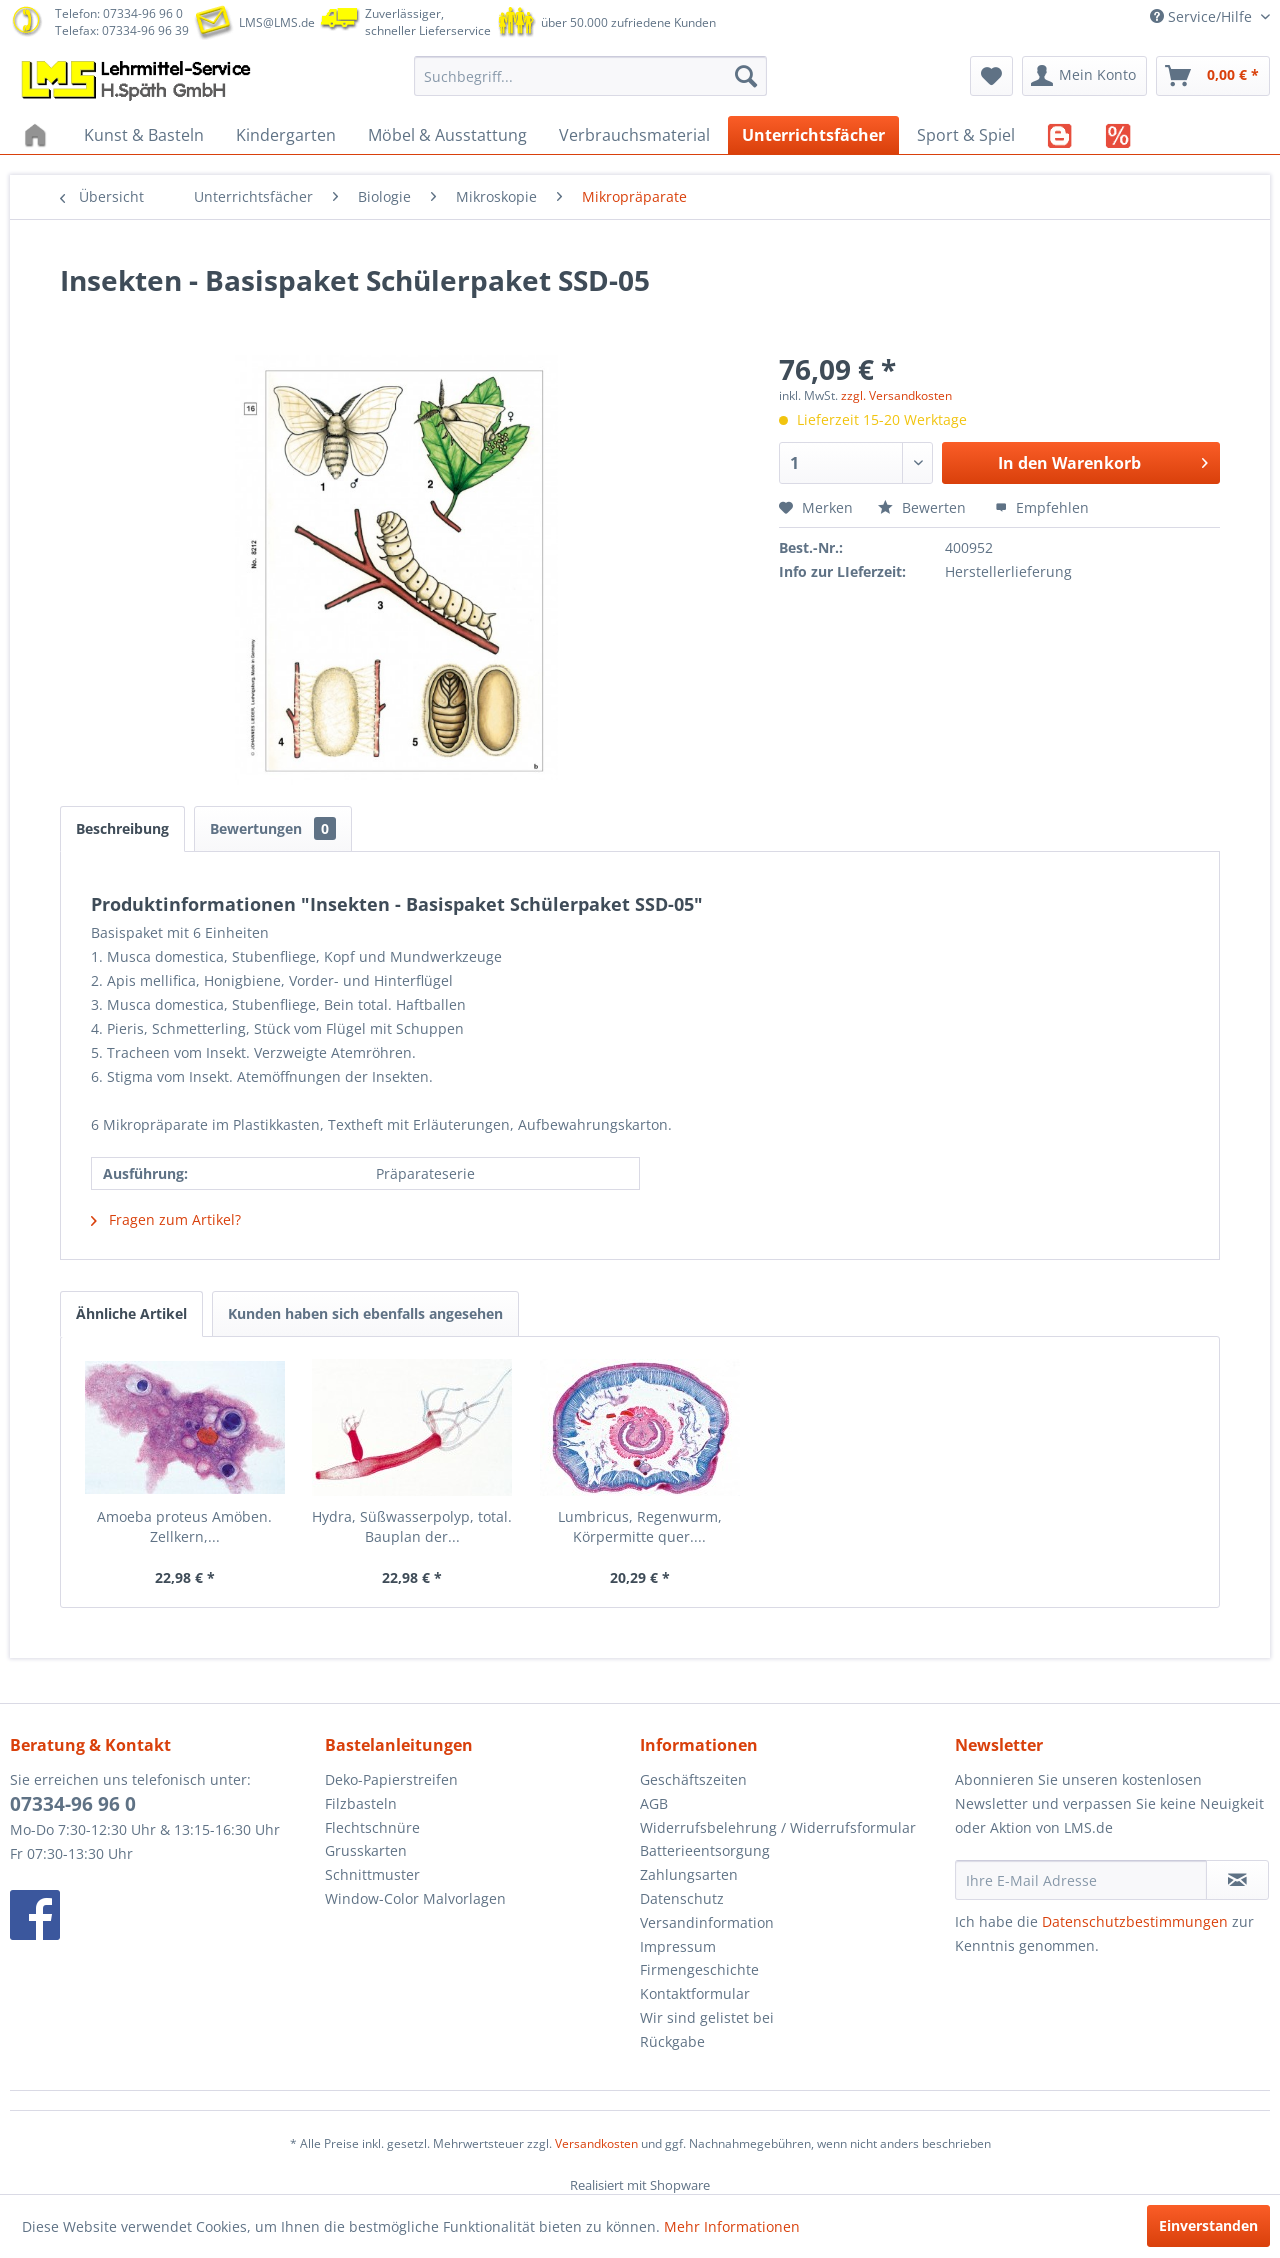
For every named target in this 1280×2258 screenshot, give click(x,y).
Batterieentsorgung (705, 1850)
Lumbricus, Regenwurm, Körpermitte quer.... (640, 1526)
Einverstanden (1208, 2225)
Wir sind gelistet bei (707, 2017)
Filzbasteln (361, 1803)
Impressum (678, 1946)
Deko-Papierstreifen (391, 1779)
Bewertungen (273, 828)
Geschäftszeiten (693, 1779)
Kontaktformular (695, 1993)
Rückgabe (672, 2041)
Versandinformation (707, 1922)
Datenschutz (682, 1898)
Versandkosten (596, 2143)
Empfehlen (1042, 507)
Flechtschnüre (372, 1827)
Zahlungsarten (689, 1874)
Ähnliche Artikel (131, 1313)
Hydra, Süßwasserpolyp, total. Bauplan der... (412, 1526)
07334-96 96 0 (73, 1804)
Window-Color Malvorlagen (415, 1898)
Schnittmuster (372, 1874)
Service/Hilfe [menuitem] (1203, 16)
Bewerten (924, 507)
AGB (654, 1803)
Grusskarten (366, 1850)
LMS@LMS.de (277, 22)
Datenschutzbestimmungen (1135, 1921)
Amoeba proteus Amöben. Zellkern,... (184, 1526)
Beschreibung (122, 828)
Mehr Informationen (732, 2226)
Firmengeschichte (699, 1969)
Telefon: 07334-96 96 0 (119, 13)
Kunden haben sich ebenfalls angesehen (365, 1313)
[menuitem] (590, 76)
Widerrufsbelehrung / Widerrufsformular (778, 1827)
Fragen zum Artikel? (166, 1219)
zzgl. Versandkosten (896, 395)
